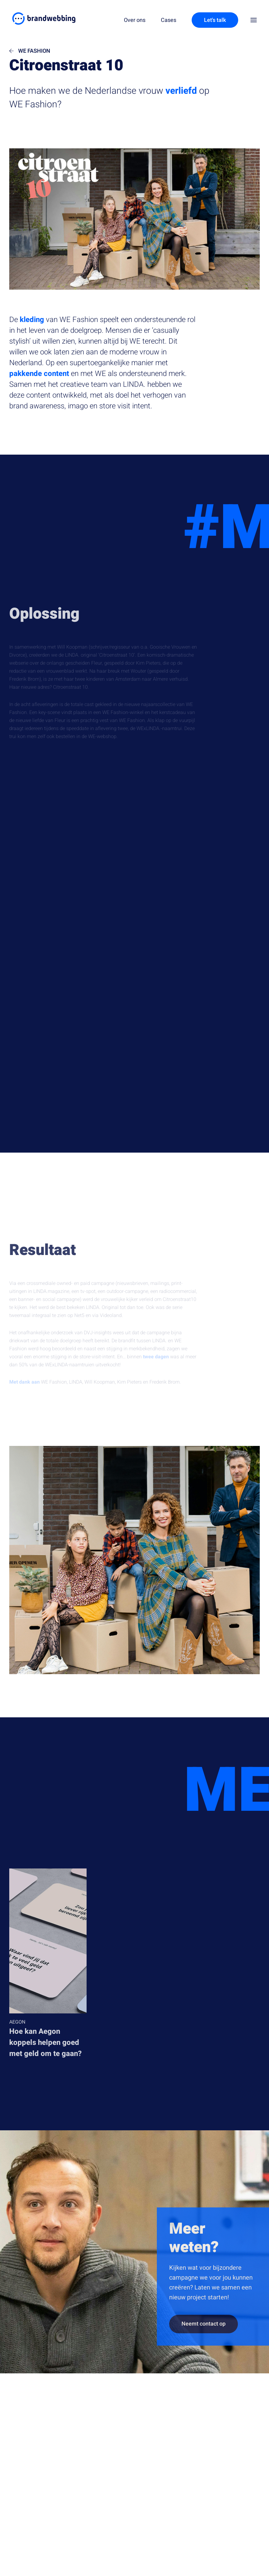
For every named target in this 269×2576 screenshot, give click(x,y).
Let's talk (215, 20)
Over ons (134, 20)
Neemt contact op (203, 2332)
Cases (168, 20)
